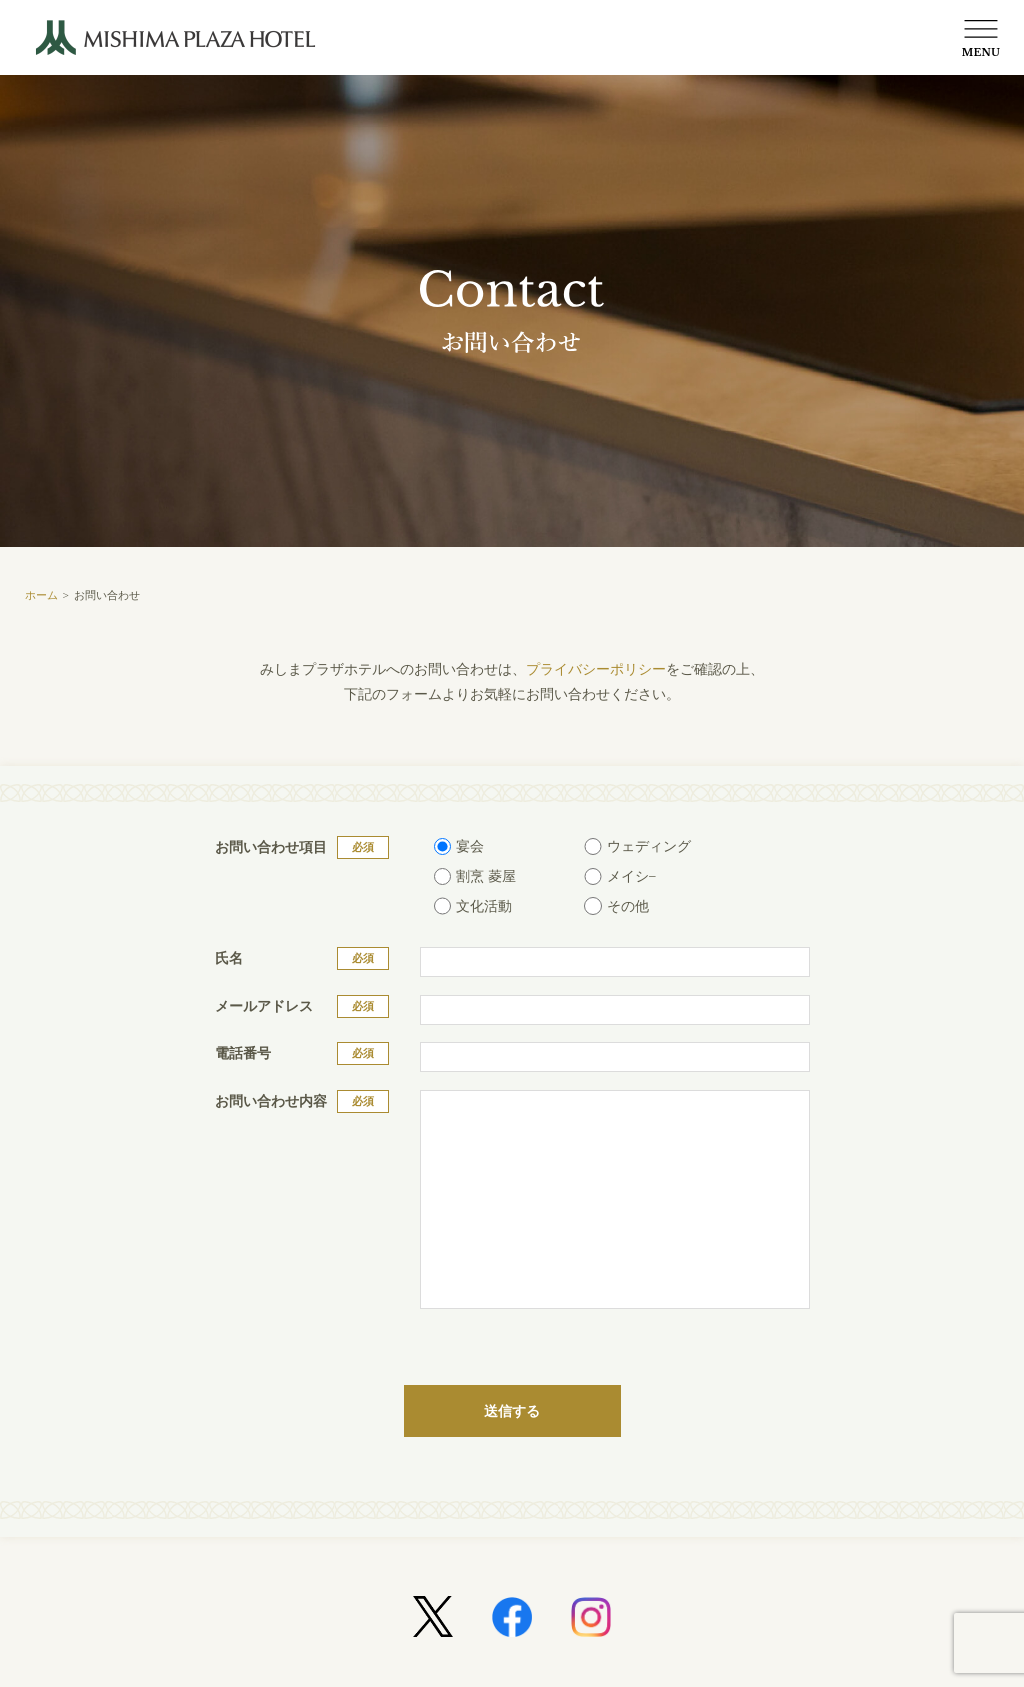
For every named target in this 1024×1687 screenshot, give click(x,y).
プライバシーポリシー (596, 669)
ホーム (41, 595)
